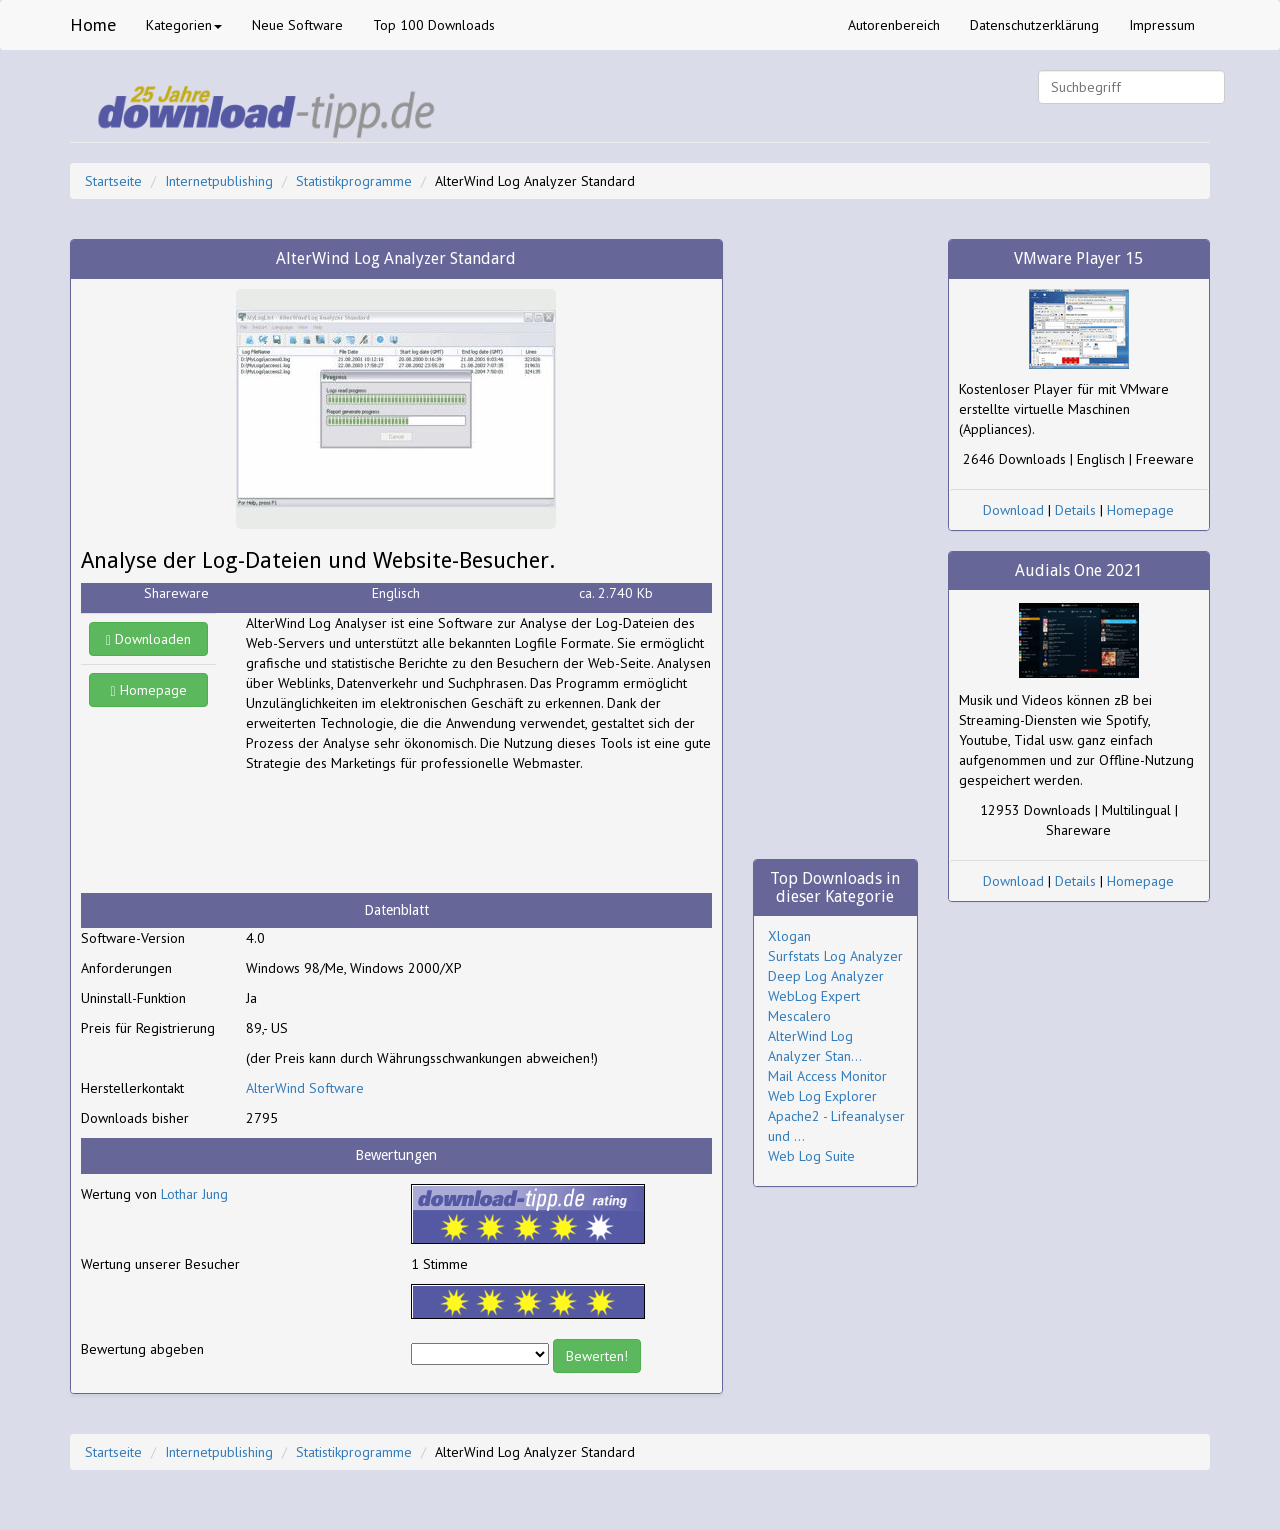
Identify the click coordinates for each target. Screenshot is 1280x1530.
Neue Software (297, 25)
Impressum (1162, 25)
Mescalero (799, 1016)
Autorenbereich (894, 25)
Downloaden (148, 639)
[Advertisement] (406, 833)
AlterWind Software (305, 1088)
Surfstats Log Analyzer (835, 956)
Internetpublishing (219, 181)
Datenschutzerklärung (1034, 25)
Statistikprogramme (354, 181)
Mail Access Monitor (827, 1076)
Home (93, 24)
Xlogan (789, 936)
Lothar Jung (194, 1194)
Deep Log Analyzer (826, 976)
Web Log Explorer (822, 1096)
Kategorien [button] (184, 25)
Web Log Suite (811, 1156)
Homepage (149, 690)
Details (1075, 510)
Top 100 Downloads (434, 25)
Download (1013, 510)
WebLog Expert (814, 996)
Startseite (113, 181)
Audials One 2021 (1078, 570)
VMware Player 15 (1078, 258)
